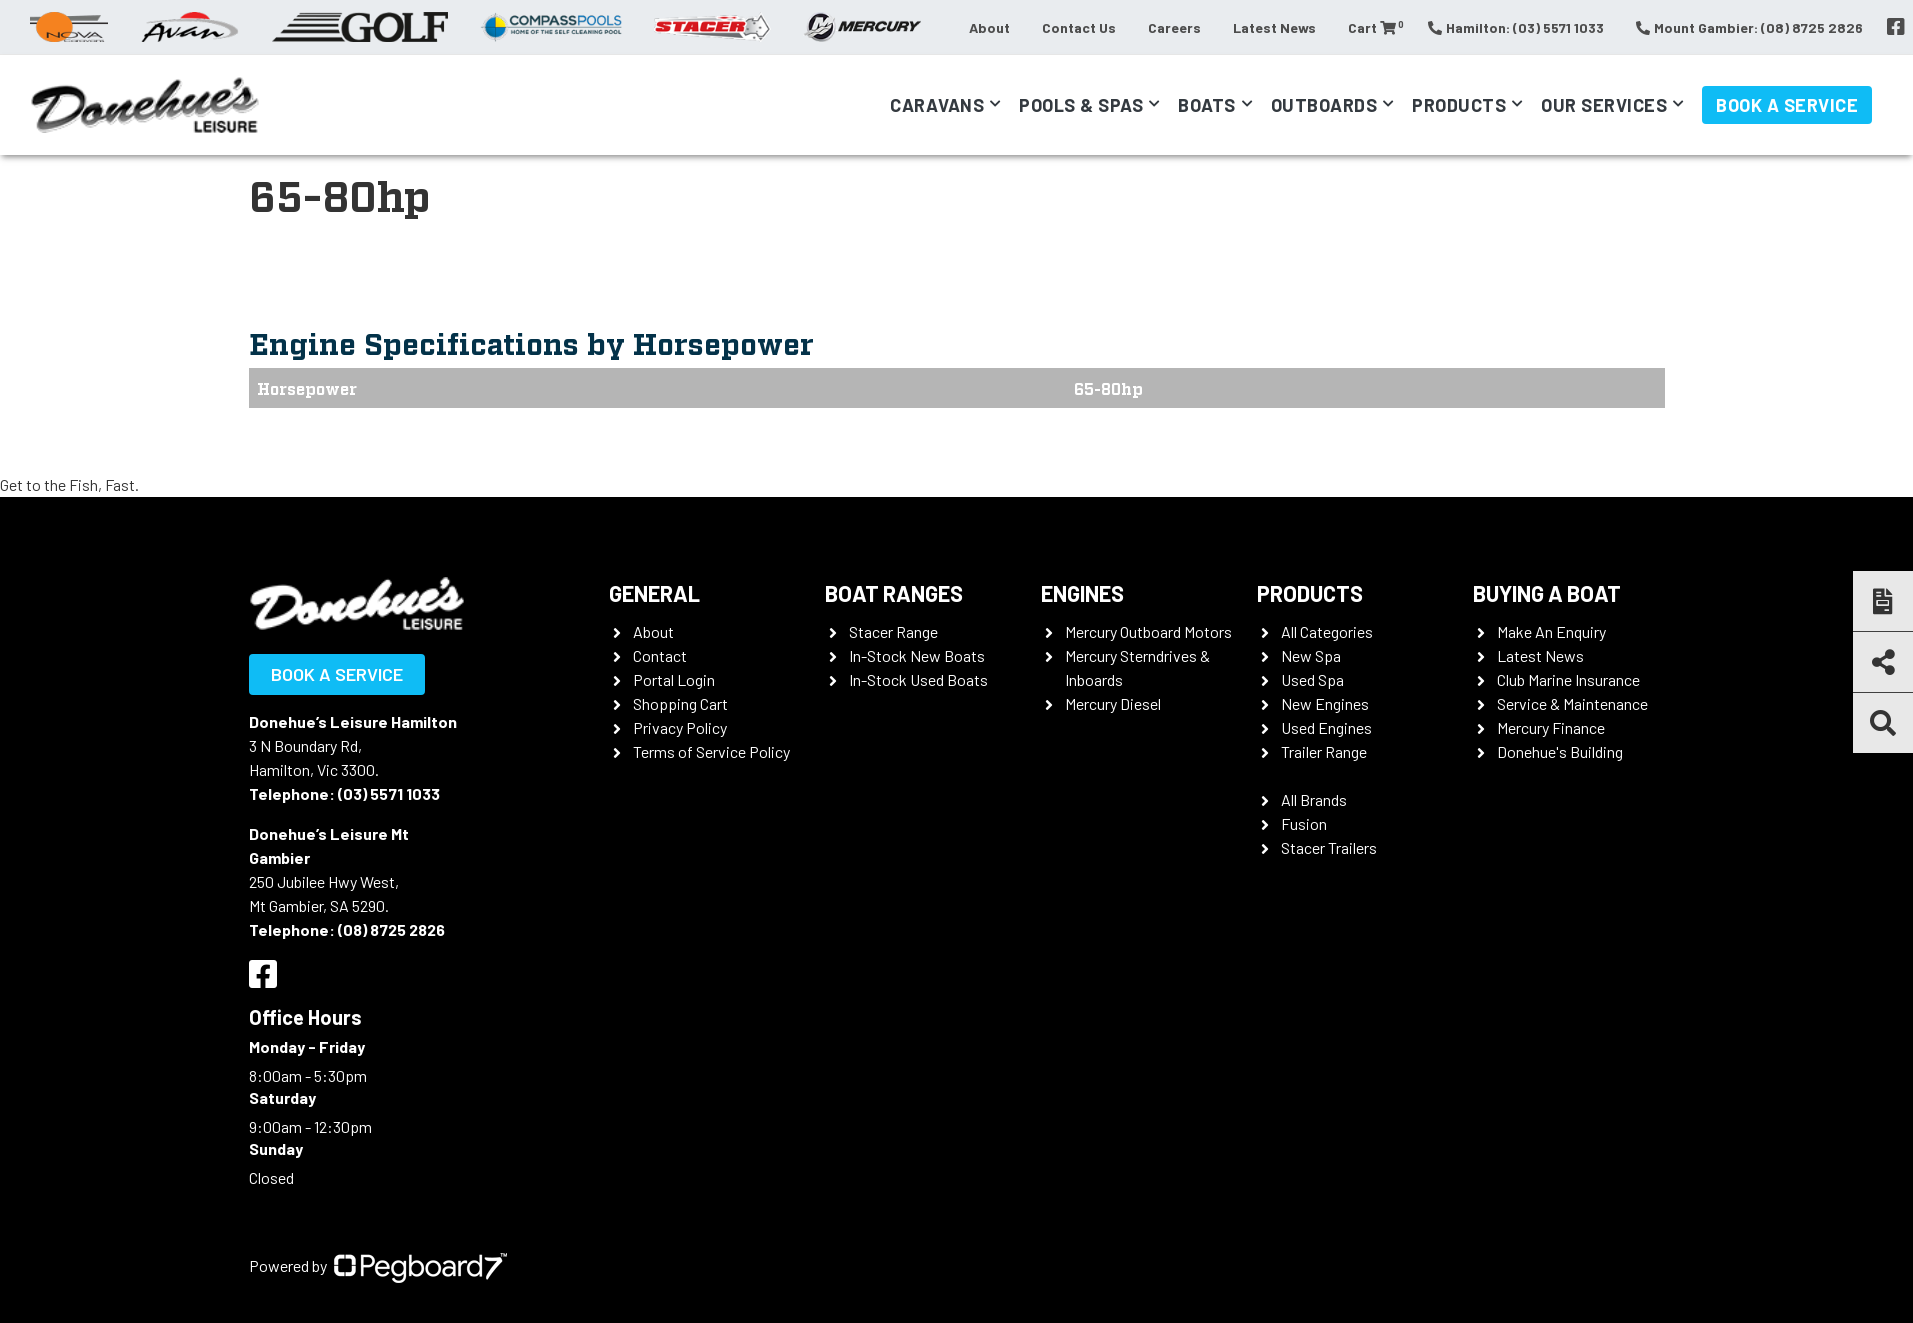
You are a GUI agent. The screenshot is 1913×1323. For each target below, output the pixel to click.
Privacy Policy (680, 727)
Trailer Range (1324, 751)
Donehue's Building (1560, 751)
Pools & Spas (1081, 105)
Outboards (1324, 105)
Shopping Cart (680, 703)
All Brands (1314, 799)
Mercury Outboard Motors (1148, 631)
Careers (1174, 27)
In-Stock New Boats (917, 655)
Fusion (1304, 823)
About (989, 27)
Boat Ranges (894, 593)
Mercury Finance (1551, 727)
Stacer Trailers (1329, 847)
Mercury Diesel (1113, 703)
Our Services (1604, 105)
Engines (1082, 593)
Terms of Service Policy (711, 751)
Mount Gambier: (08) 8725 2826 (1749, 27)
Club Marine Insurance (1568, 679)
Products (1459, 105)
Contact (660, 655)
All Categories (1327, 631)
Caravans (937, 105)
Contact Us (1079, 27)
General (654, 593)
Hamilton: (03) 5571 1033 (1516, 27)
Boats (1207, 105)
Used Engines (1326, 727)
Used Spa (1312, 679)
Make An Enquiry (1551, 631)
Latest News (1274, 27)
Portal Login (674, 679)
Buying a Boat (1547, 593)
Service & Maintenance (1572, 703)
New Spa (1311, 655)
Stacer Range (893, 631)
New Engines (1325, 703)
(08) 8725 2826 (391, 929)
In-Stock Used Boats (918, 679)
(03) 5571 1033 (389, 793)
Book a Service (1787, 105)
